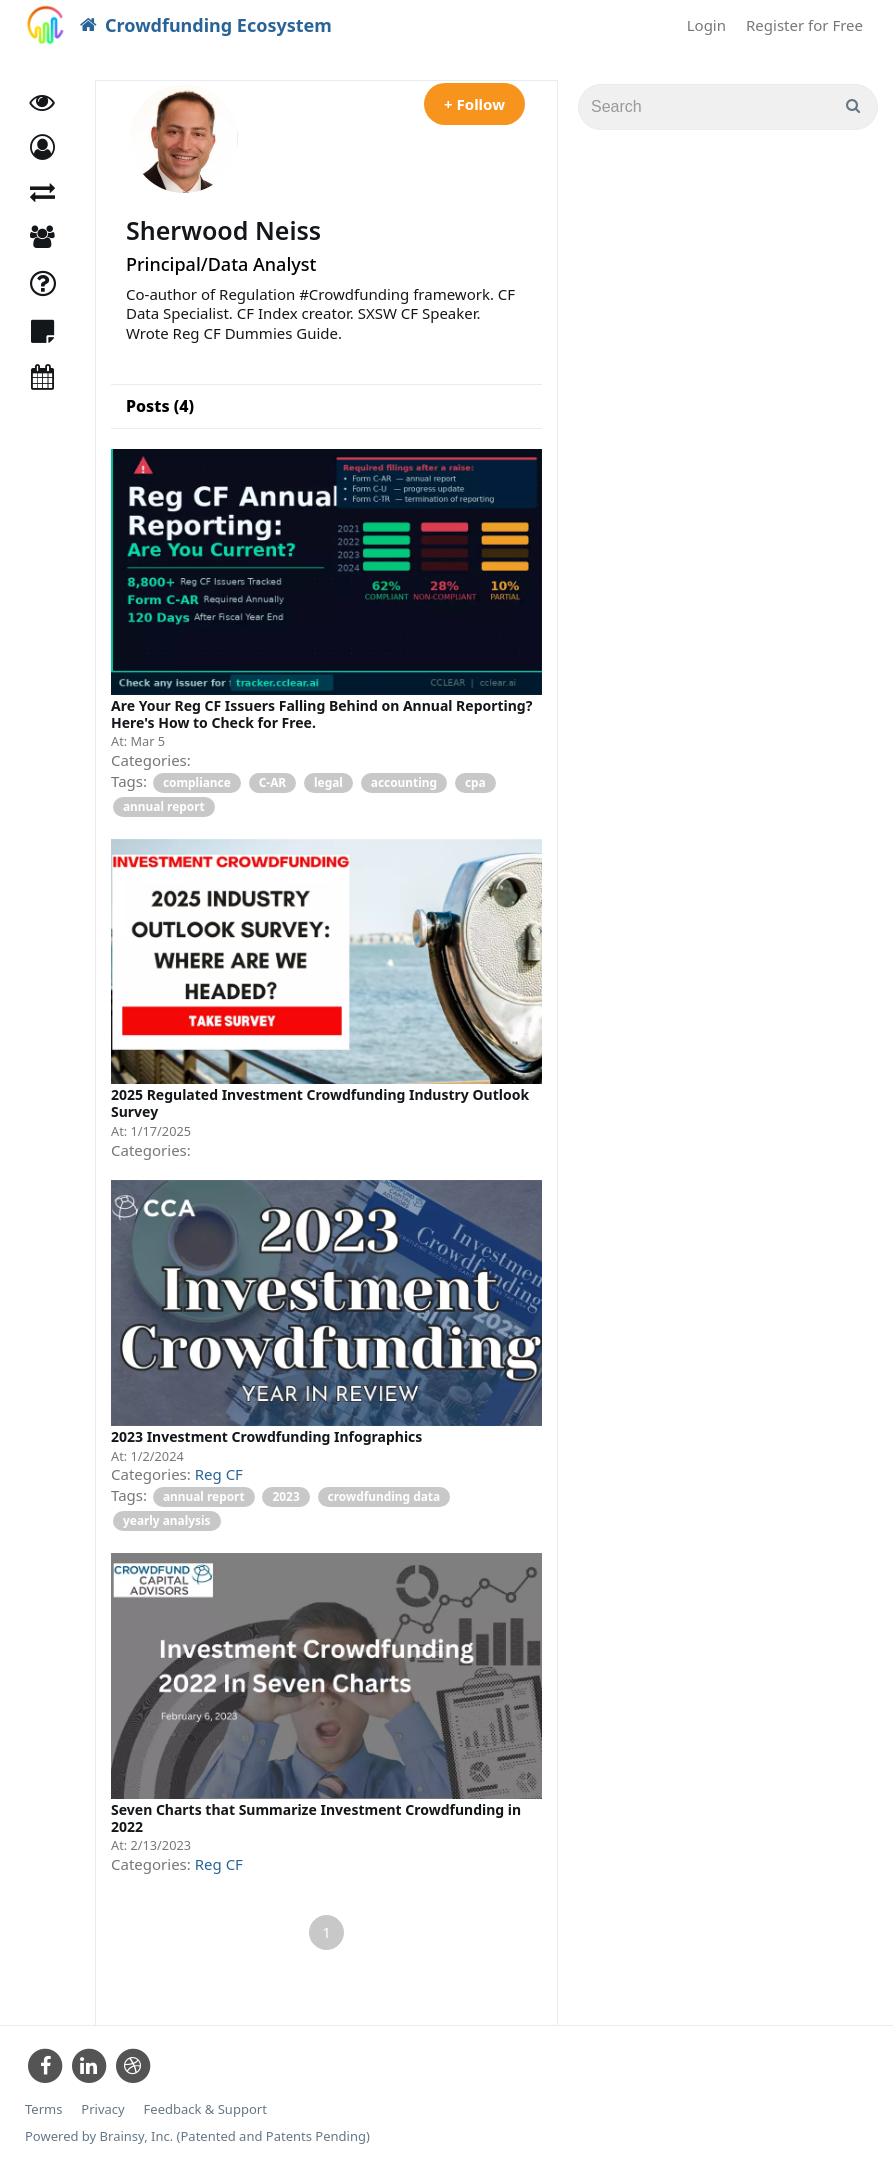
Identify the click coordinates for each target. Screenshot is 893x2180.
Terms (43, 2109)
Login (706, 25)
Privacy (102, 2109)
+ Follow (474, 104)
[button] (42, 147)
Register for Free (804, 25)
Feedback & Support (205, 2109)
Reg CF (219, 1474)
